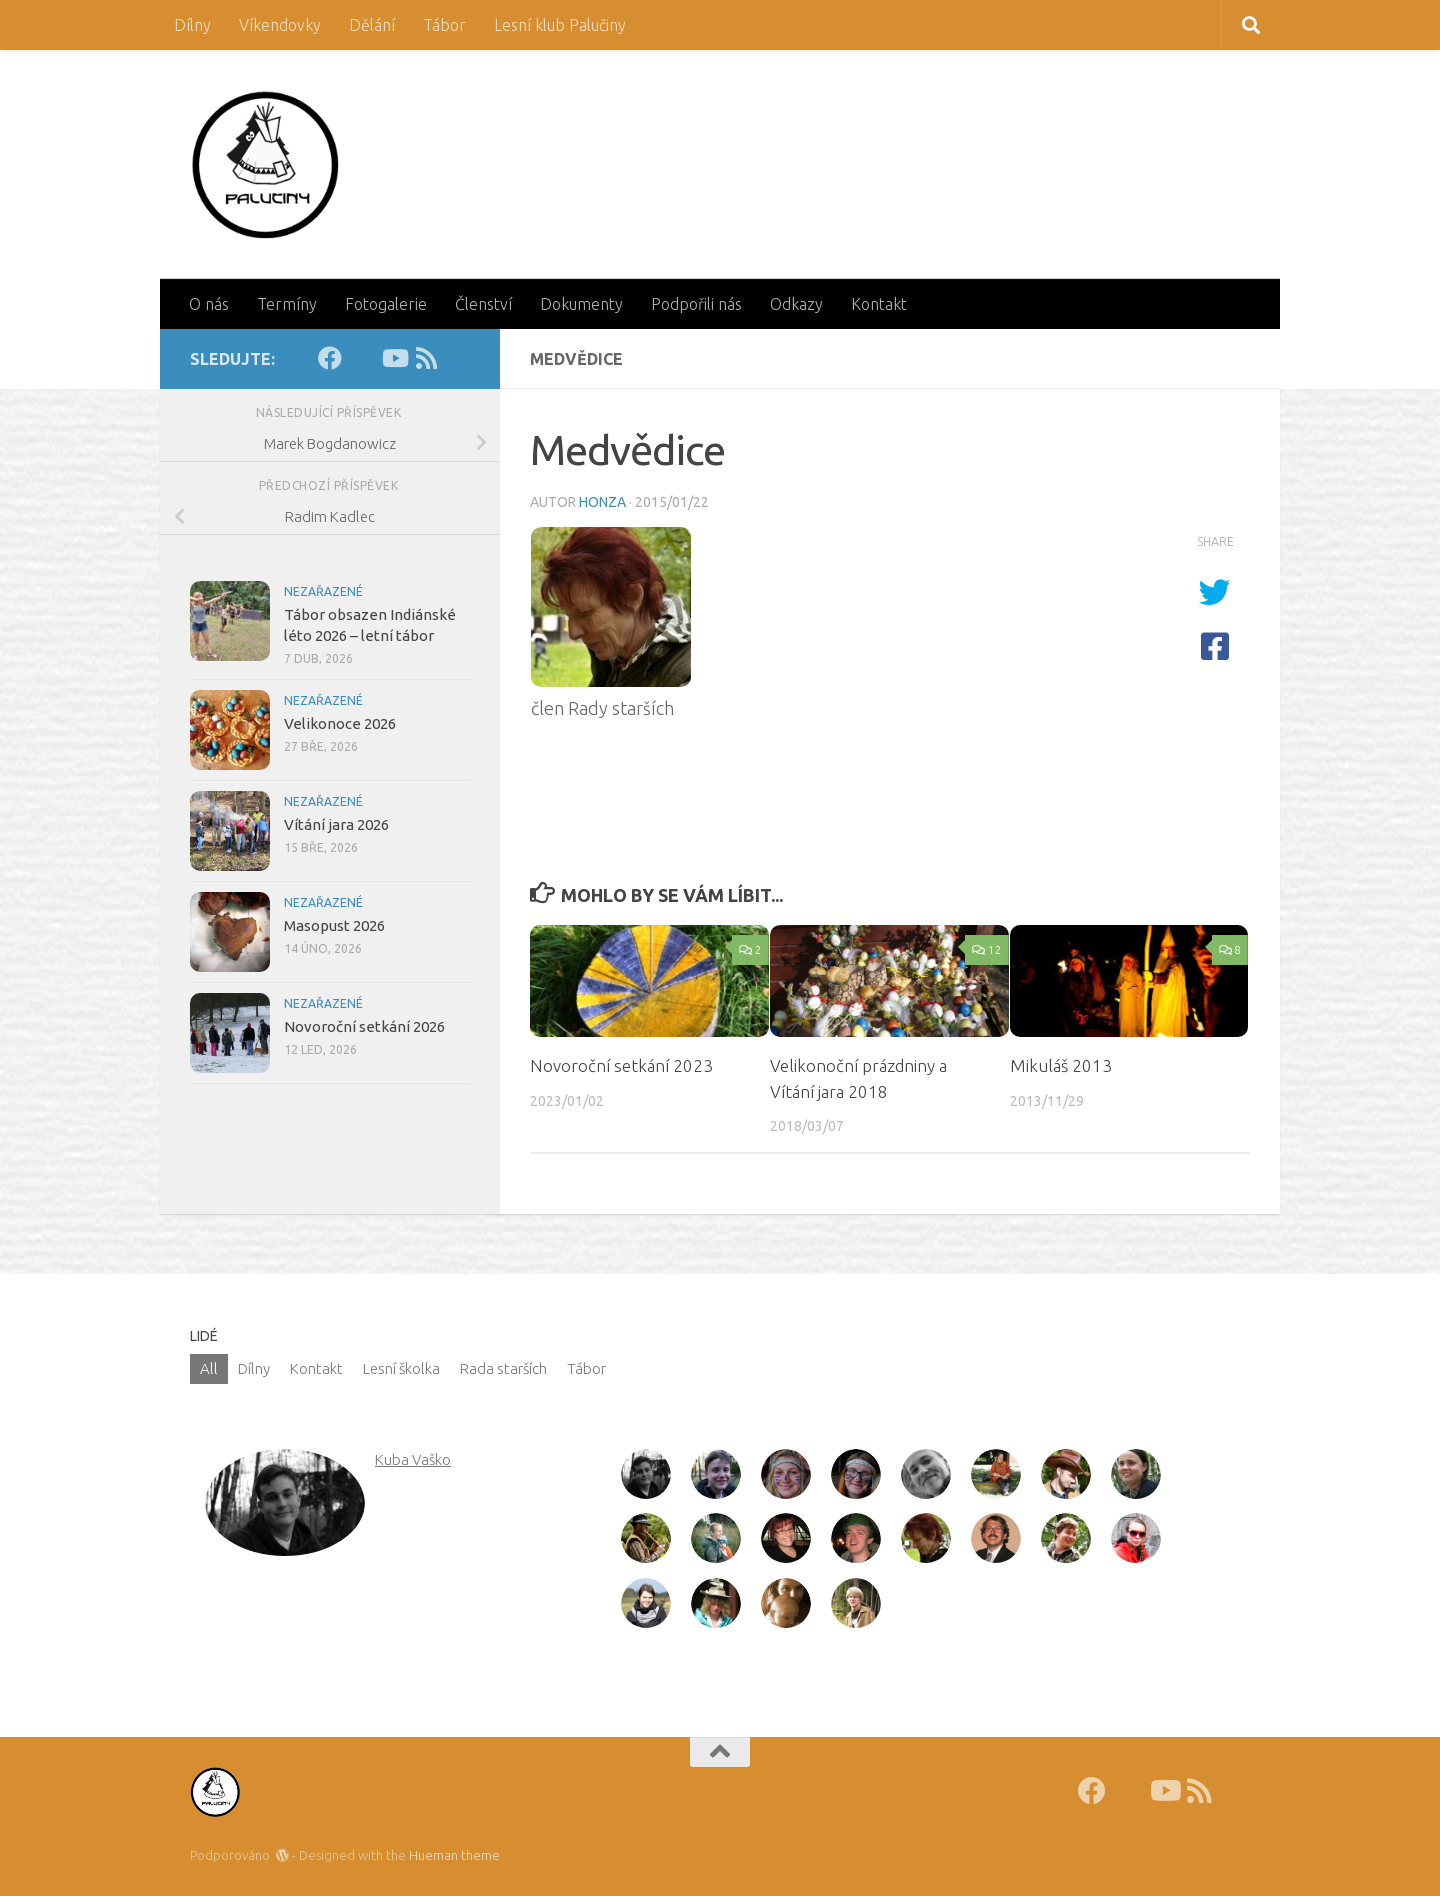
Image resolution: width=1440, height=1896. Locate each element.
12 (986, 949)
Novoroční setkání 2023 (621, 1065)
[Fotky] (362, 358)
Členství (483, 304)
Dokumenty (581, 304)
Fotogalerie (386, 304)
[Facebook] (330, 358)
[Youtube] (394, 358)
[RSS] (426, 358)
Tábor (444, 25)
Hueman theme (454, 1855)
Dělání (372, 25)
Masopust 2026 (334, 925)
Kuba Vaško (413, 1459)
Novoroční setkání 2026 (364, 1026)
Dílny (192, 25)
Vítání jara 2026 (336, 824)
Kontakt (879, 304)
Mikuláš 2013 (1061, 1065)
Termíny (287, 304)
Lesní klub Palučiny (560, 25)
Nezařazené (323, 591)
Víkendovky (280, 25)
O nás (209, 304)
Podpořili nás (696, 304)
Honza (602, 502)
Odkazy (796, 304)
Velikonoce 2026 (340, 723)
